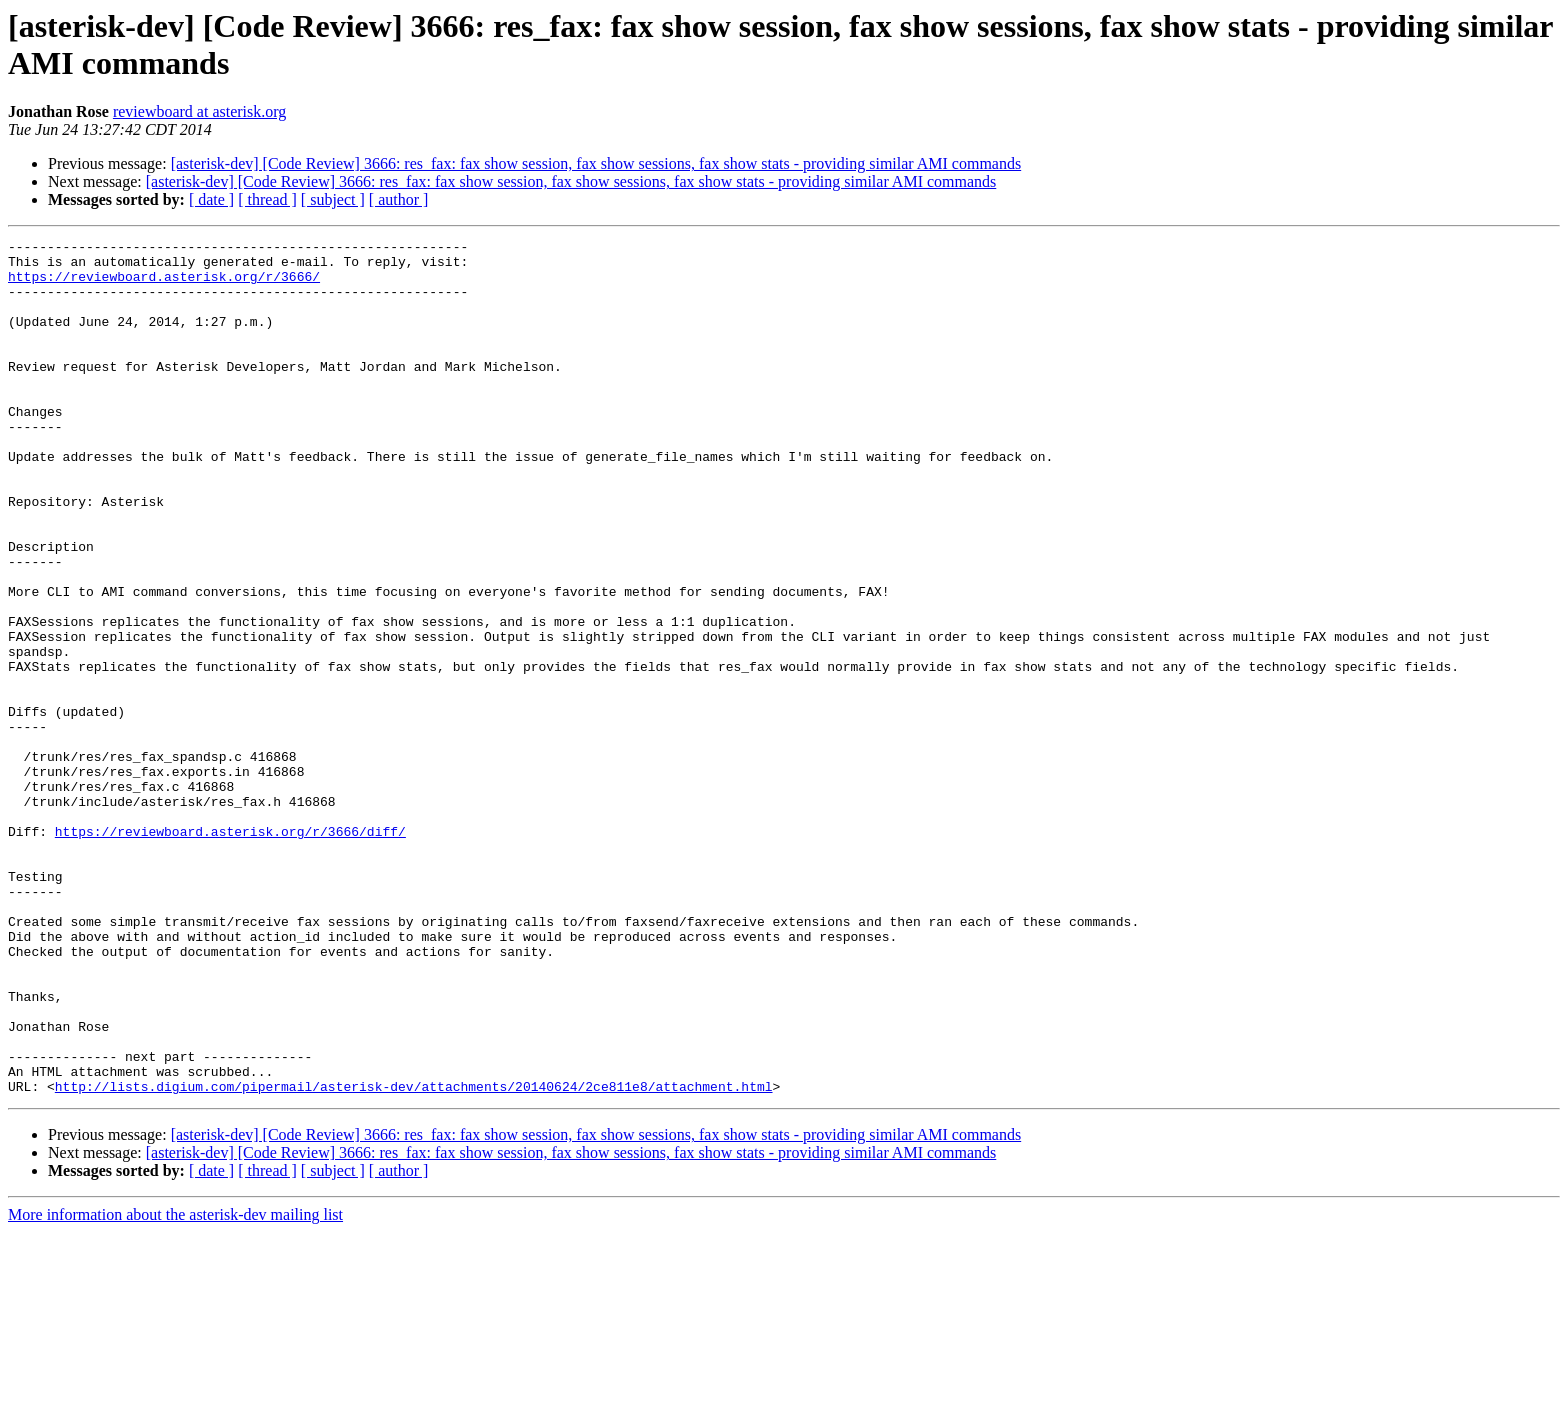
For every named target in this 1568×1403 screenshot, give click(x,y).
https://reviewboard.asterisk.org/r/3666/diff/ (230, 951)
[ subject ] (333, 199)
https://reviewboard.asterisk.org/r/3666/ (164, 285)
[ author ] (399, 199)
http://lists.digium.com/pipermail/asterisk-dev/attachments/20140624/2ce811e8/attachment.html (414, 1257)
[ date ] (211, 199)
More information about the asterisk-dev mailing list (175, 1385)
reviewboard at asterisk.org (199, 111)
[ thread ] (267, 199)
